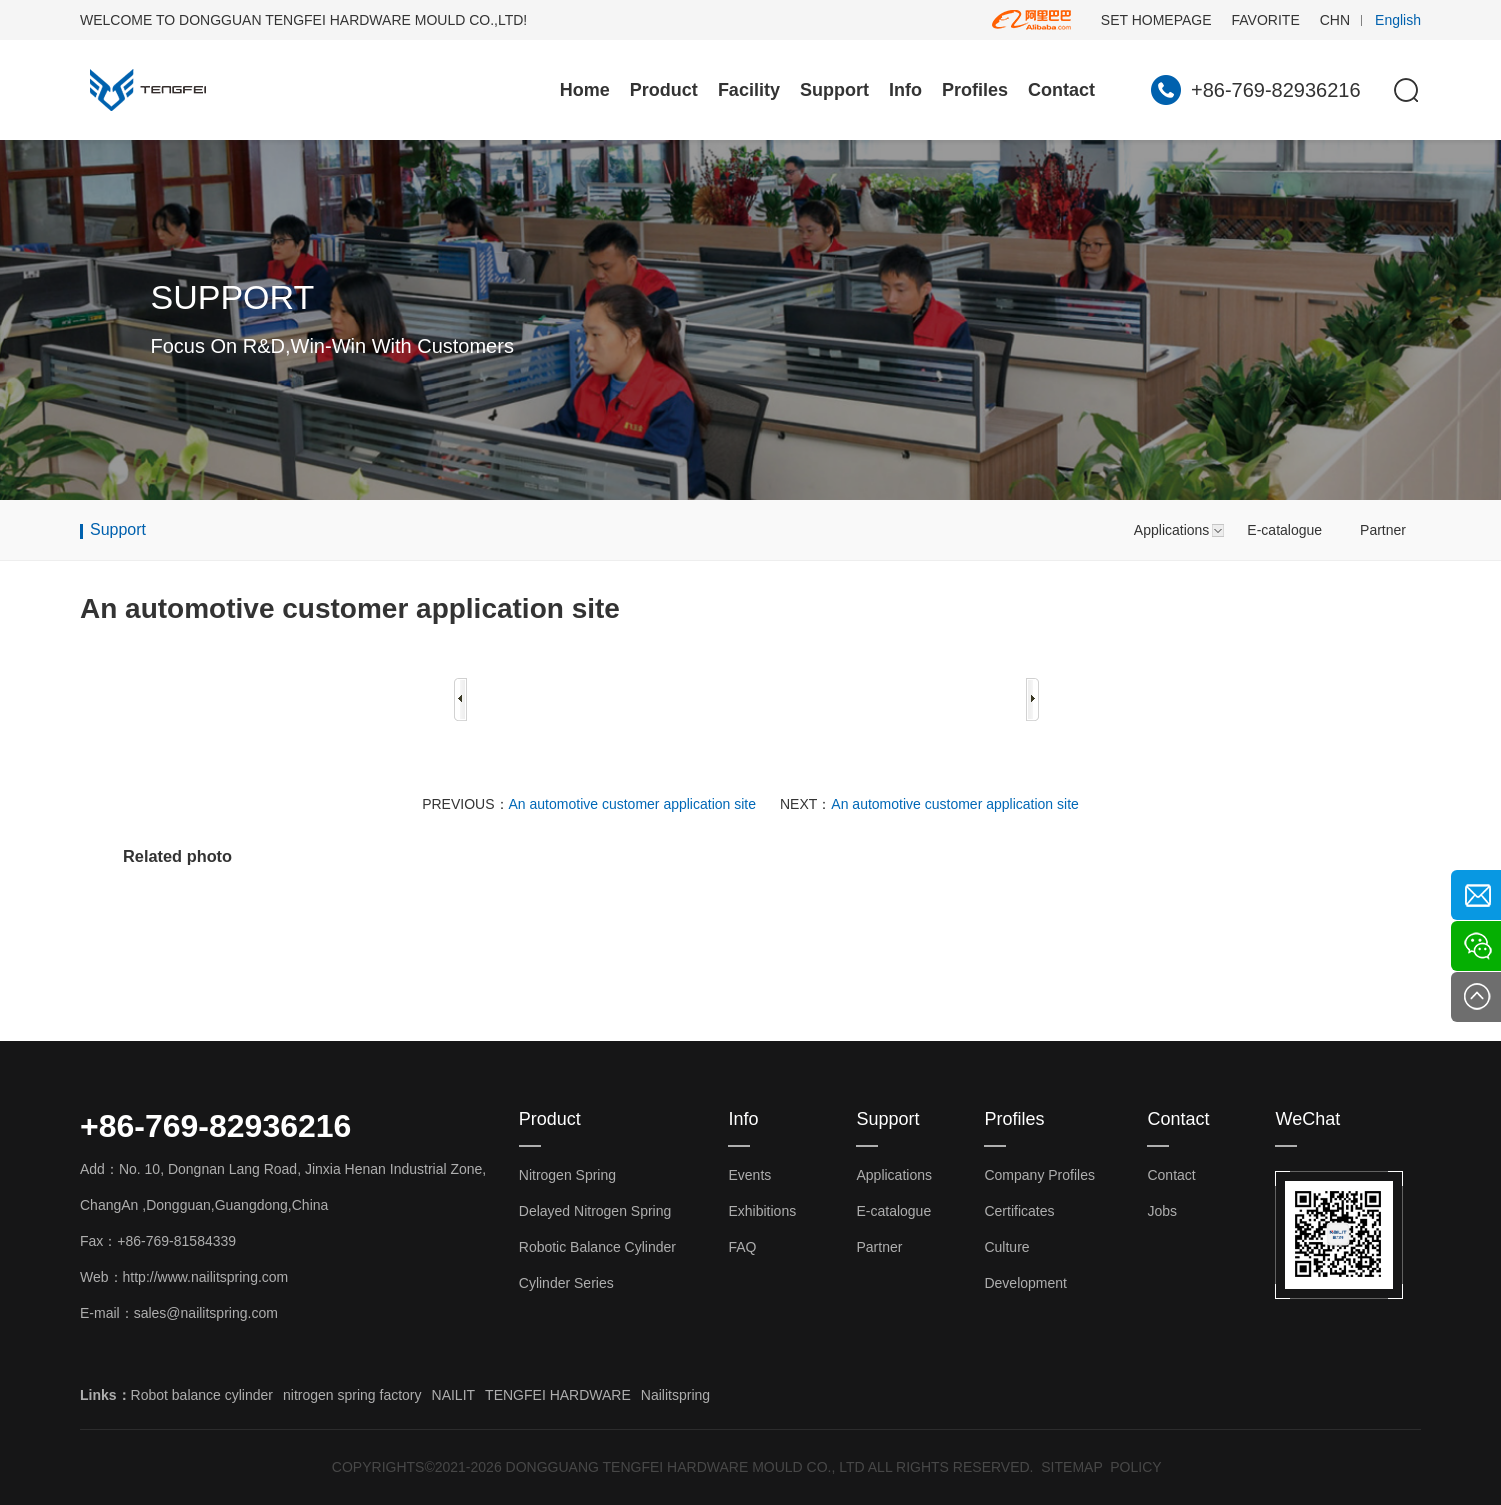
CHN (1335, 20)
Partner (1383, 530)
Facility (749, 90)
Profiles (975, 90)
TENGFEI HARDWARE (558, 1395)
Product (664, 90)
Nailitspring (675, 1395)
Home (585, 90)
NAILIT (454, 1395)
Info (905, 90)
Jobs (1162, 1211)
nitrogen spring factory (352, 1395)
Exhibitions (762, 1211)
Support (834, 90)
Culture (1006, 1247)
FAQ (742, 1247)
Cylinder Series (566, 1283)
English (1398, 20)
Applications (1172, 530)
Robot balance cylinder (202, 1395)
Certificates (1019, 1211)
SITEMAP (1071, 1467)
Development (1025, 1283)
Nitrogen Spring (567, 1175)
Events (749, 1175)
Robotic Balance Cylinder (597, 1247)
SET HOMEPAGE (1156, 20)
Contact (1061, 90)
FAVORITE (1266, 20)
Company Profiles (1039, 1175)
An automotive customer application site (632, 804)
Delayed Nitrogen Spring (595, 1211)
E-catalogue (1284, 530)
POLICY (1135, 1467)
